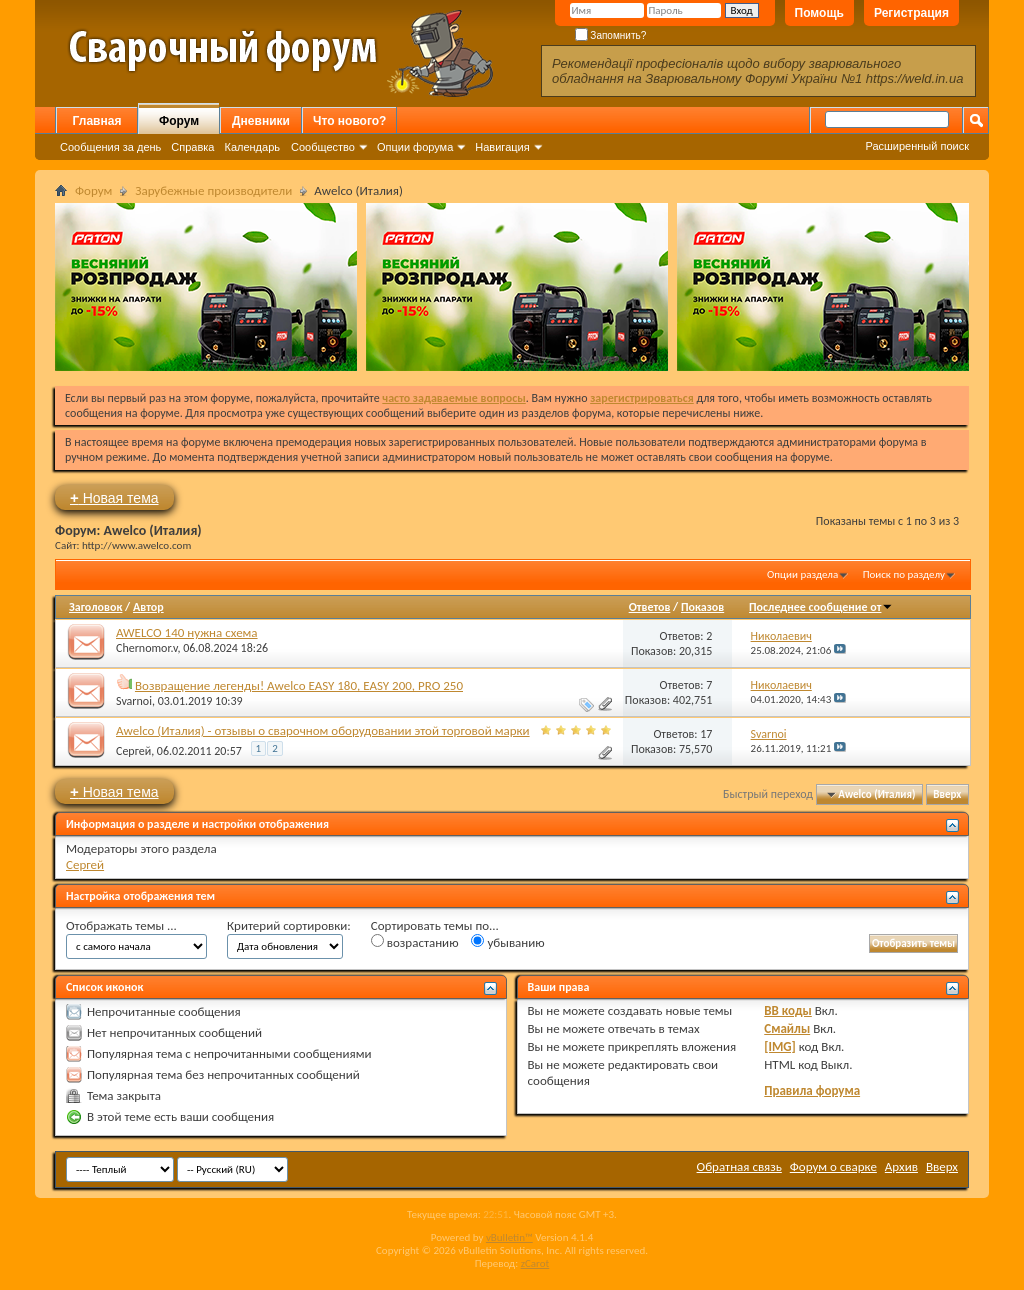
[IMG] (780, 1046)
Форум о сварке (833, 1166)
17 (706, 734)
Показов (702, 607)
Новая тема (114, 497)
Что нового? (349, 121)
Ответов (650, 607)
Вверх (947, 794)
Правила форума (812, 1090)
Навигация (502, 147)
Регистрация (911, 13)
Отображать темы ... (121, 925)
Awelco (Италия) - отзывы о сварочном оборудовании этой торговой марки (323, 730)
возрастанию (415, 942)
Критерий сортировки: (289, 925)
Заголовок (95, 607)
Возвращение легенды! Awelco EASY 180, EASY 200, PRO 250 (299, 685)
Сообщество (323, 147)
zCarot (535, 1263)
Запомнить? (611, 35)
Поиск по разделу (904, 574)
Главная (97, 121)
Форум (179, 121)
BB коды (788, 1010)
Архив (901, 1166)
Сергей (133, 751)
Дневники (261, 121)
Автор (148, 607)
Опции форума (415, 147)
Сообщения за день (110, 147)
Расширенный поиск (917, 146)
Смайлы (787, 1028)
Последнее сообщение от (821, 607)
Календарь (252, 147)
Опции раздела (802, 574)
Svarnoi (134, 701)
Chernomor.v (146, 648)
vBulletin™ (509, 1237)
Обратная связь (739, 1166)
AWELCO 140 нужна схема (187, 632)
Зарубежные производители (213, 190)
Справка (192, 147)
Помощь (819, 13)
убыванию (507, 942)
